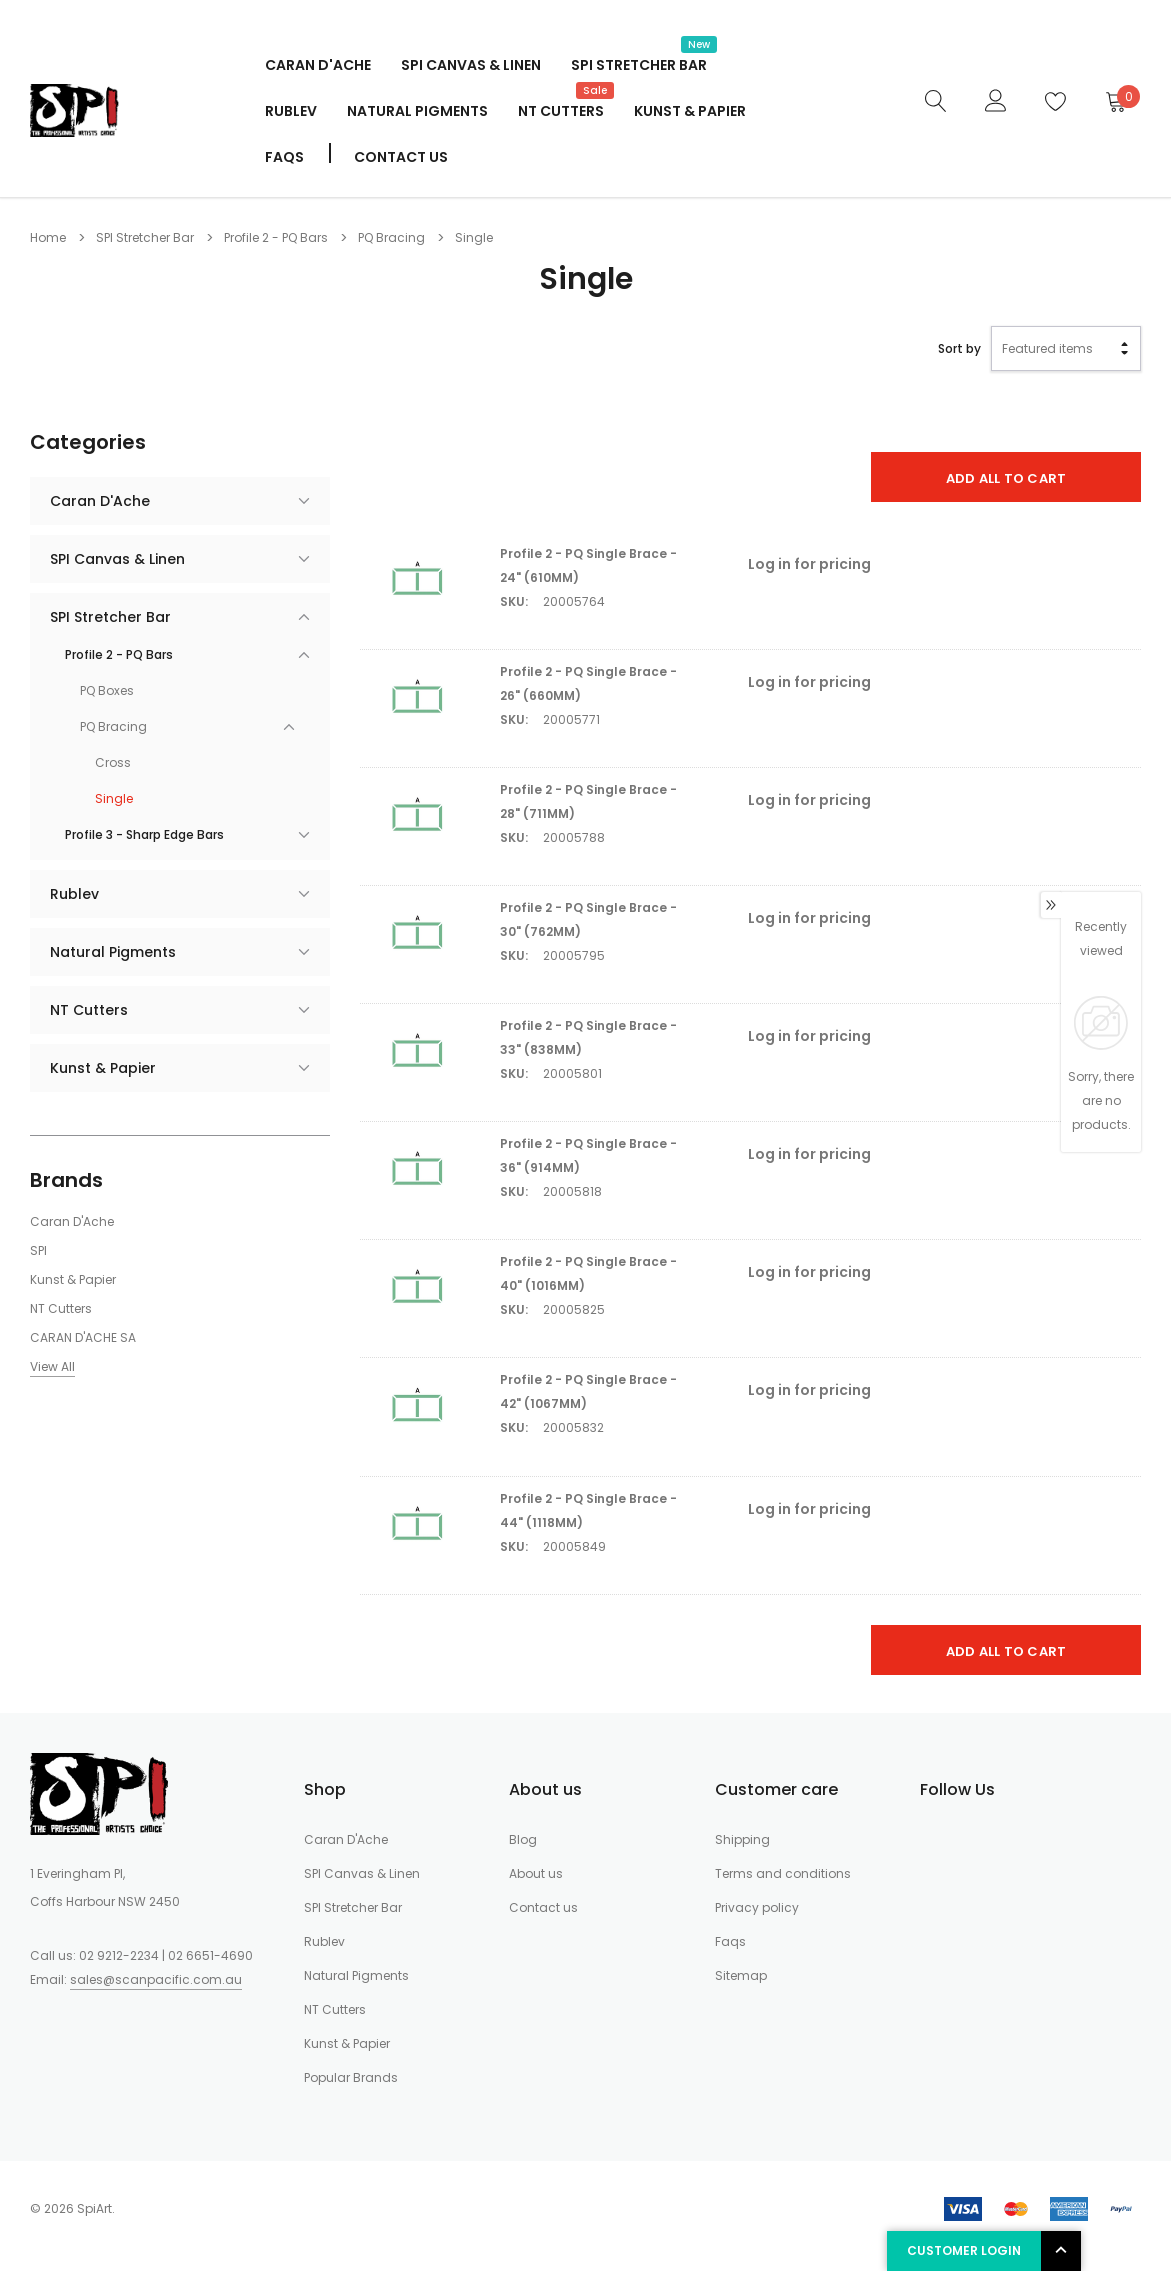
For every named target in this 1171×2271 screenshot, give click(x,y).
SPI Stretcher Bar (639, 63)
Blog (523, 1839)
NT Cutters (561, 109)
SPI (38, 1250)
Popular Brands (351, 2077)
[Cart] (1115, 101)
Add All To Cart (1006, 478)
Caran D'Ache (318, 65)
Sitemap (741, 1975)
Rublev (291, 111)
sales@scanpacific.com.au (156, 1979)
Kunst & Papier (690, 111)
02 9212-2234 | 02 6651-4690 (166, 1955)
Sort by (959, 348)
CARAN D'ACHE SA (83, 1337)
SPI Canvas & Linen (471, 65)
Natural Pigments (417, 111)
